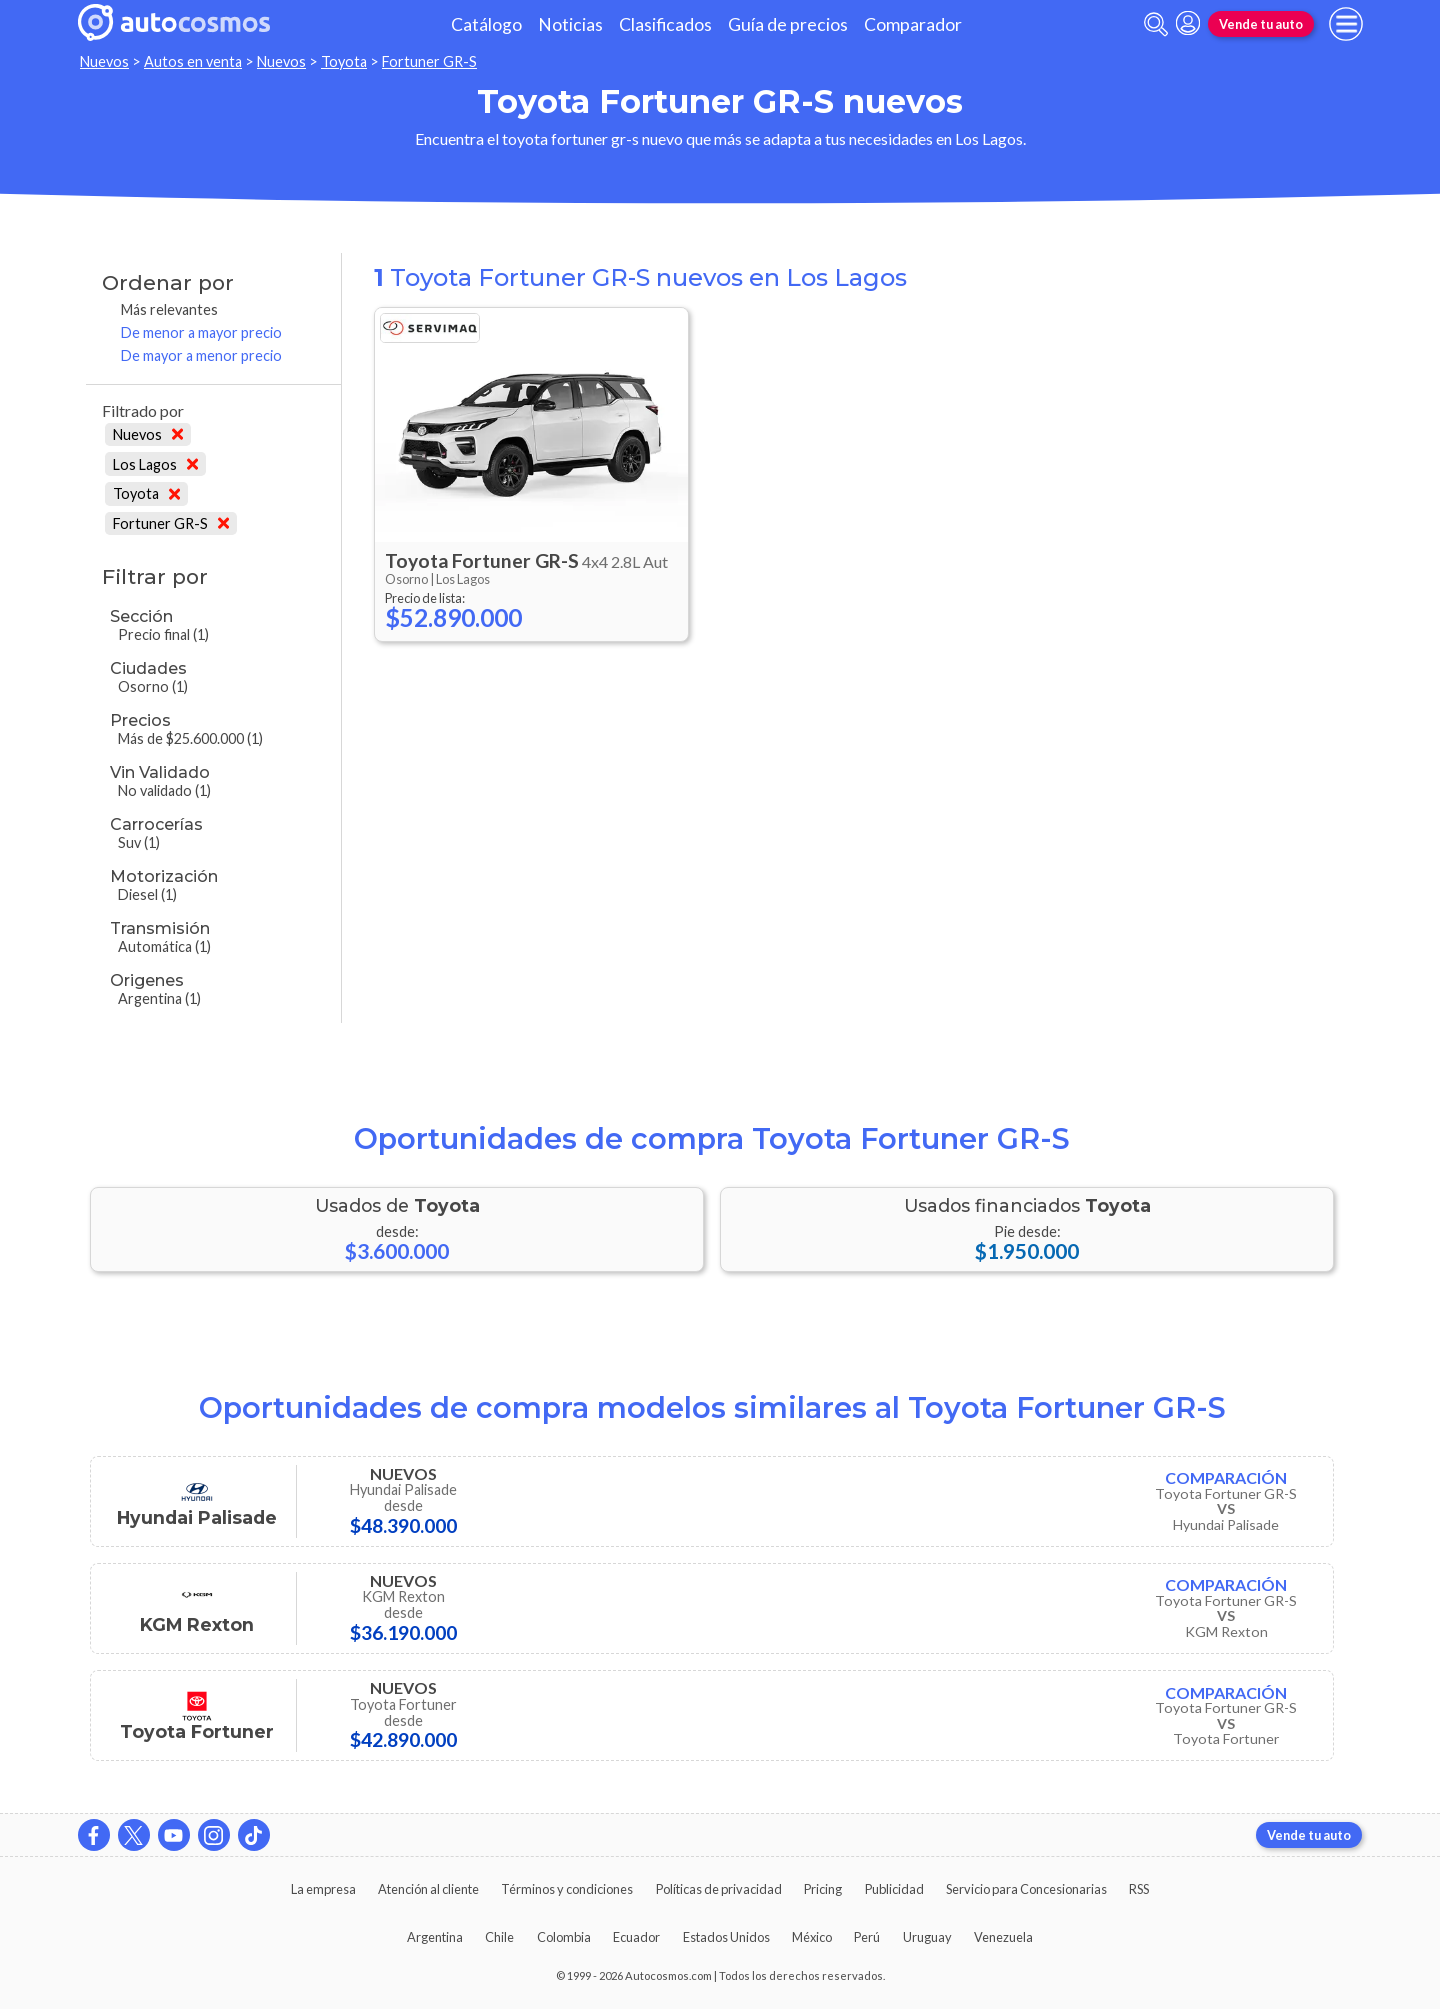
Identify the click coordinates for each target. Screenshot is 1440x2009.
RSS (1139, 1889)
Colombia (564, 1937)
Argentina (435, 1937)
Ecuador (636, 1937)
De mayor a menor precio (201, 355)
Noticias (570, 24)
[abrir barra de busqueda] (1156, 24)
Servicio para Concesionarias (1026, 1889)
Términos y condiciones (567, 1889)
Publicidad (894, 1889)
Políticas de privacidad (719, 1889)
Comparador (913, 24)
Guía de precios (788, 24)
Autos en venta (193, 61)
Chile (499, 1937)
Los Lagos (155, 464)
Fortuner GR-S (429, 61)
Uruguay (927, 1937)
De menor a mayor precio (201, 332)
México (812, 1937)
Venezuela (1003, 1937)
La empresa (323, 1889)
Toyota (344, 61)
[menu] (1346, 24)
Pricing (823, 1889)
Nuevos (104, 61)
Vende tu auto (1261, 24)
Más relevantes (169, 309)
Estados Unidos (726, 1937)
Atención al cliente (428, 1889)
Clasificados (665, 24)
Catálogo (486, 24)
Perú (867, 1937)
